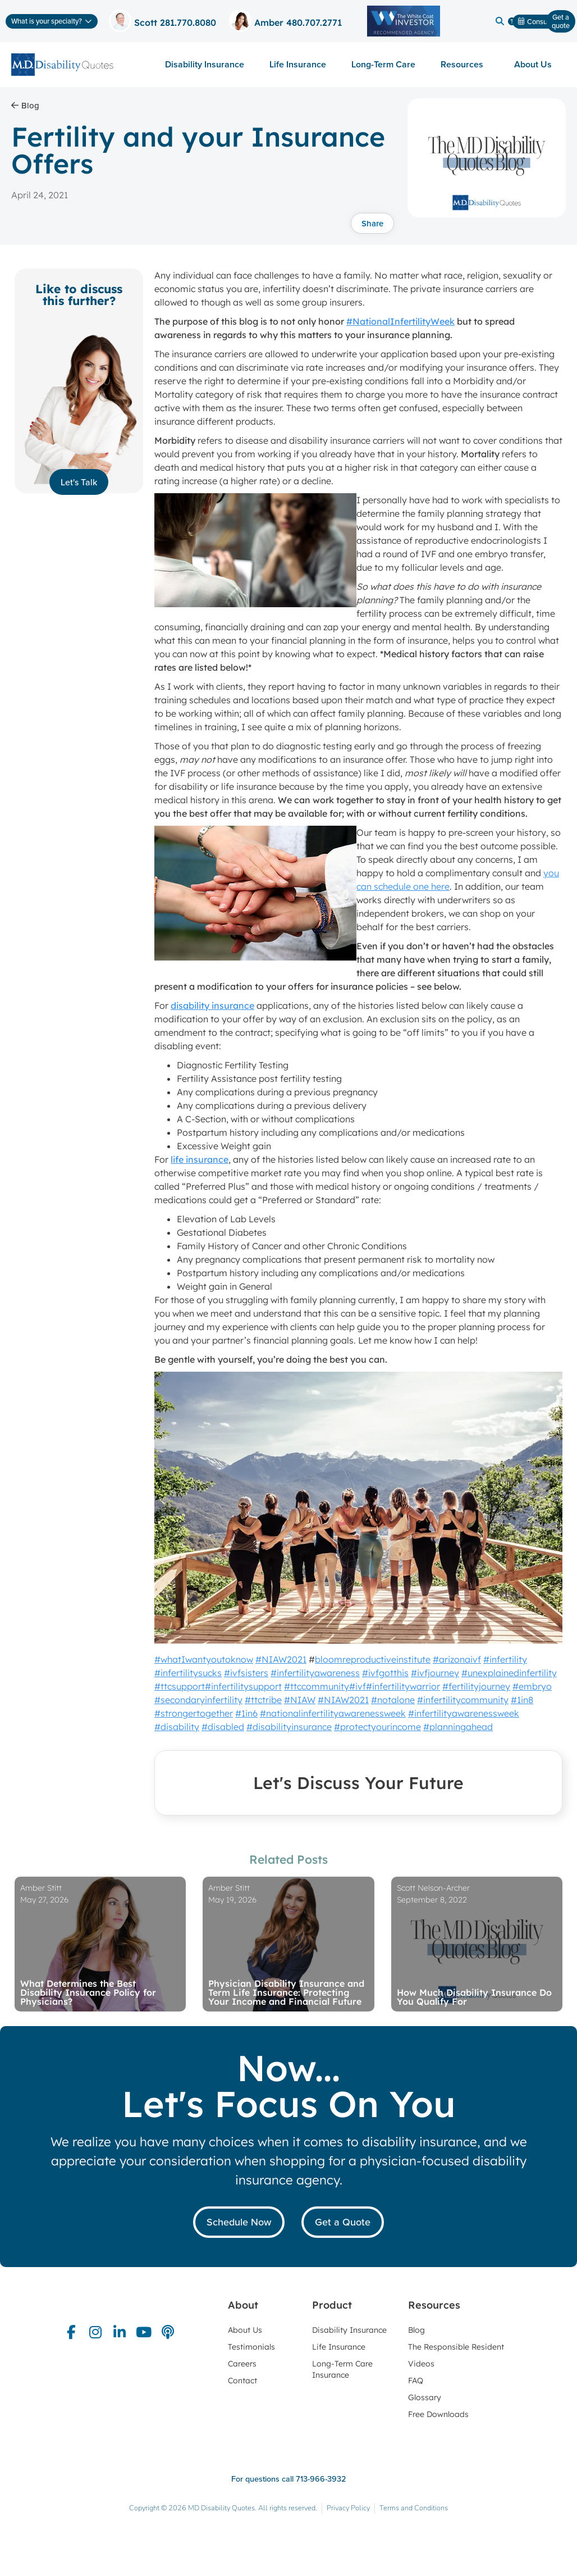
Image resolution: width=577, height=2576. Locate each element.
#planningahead (458, 1726)
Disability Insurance (204, 64)
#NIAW (299, 1699)
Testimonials (251, 2347)
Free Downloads (438, 2414)
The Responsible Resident (456, 2347)
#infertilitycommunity (463, 1699)
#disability (176, 1726)
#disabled (223, 1726)
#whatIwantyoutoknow (203, 1659)
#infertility (505, 1659)
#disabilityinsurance (289, 1726)
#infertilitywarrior (403, 1686)
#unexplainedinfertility (509, 1672)
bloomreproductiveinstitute (373, 1659)
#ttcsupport (179, 1686)
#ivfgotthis (385, 1672)
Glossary (424, 2397)
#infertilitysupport (243, 1686)
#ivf (357, 1686)
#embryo (532, 1686)
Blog (416, 2330)
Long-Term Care (383, 64)
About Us (535, 64)
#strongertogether (193, 1713)
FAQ (415, 2380)
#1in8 (522, 1699)
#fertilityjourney (476, 1686)
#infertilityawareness (315, 1672)
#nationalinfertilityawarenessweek (333, 1713)
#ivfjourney (435, 1672)
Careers (242, 2364)
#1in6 (246, 1713)
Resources (465, 64)
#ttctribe (263, 1699)
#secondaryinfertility (198, 1699)
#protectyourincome (377, 1726)
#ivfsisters (246, 1672)
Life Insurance (297, 64)
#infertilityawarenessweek (463, 1713)
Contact (242, 2380)
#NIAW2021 (280, 1659)
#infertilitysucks (188, 1672)
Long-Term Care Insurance (342, 2369)
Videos (421, 2364)
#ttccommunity (316, 1686)
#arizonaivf (457, 1659)
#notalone (393, 1699)
